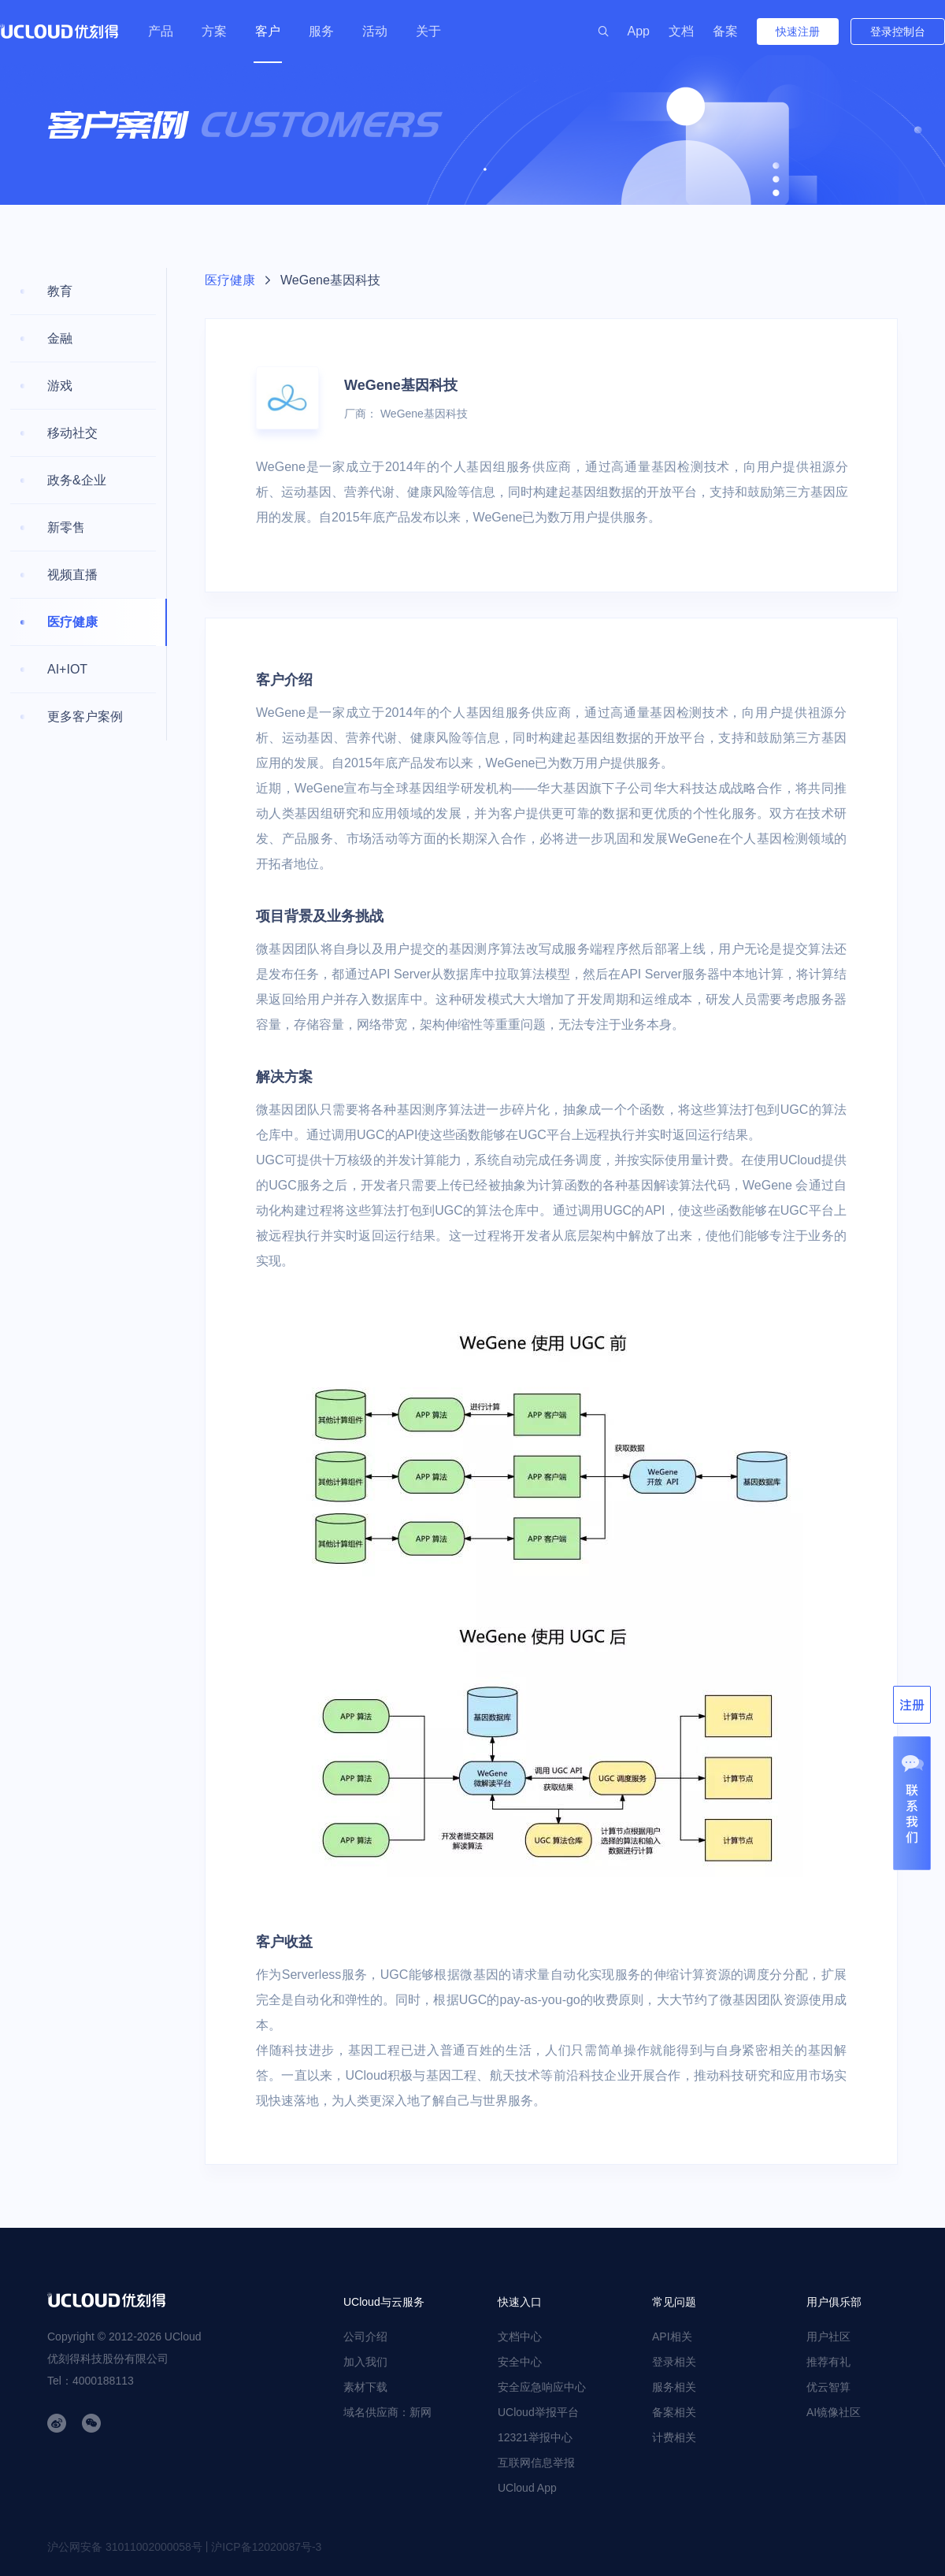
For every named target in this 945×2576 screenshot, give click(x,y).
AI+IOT (67, 669)
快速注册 (798, 31)
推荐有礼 (828, 2361)
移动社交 (72, 433)
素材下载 (365, 2387)
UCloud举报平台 (538, 2412)
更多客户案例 (85, 716)
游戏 (59, 385)
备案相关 (674, 2412)
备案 (725, 31)
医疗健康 (72, 622)
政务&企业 (76, 480)
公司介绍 (365, 2336)
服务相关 (674, 2387)
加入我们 (365, 2361)
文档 (681, 31)
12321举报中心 (535, 2437)
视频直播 (72, 574)
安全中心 (520, 2361)
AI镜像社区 (833, 2412)
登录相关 (674, 2361)
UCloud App (527, 2487)
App (639, 31)
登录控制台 (897, 31)
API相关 (672, 2336)
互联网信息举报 (536, 2462)
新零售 (66, 527)
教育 (59, 291)
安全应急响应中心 (542, 2387)
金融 (59, 338)
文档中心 (520, 2336)
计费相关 (674, 2437)
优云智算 (828, 2387)
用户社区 (828, 2336)
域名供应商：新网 (387, 2412)
